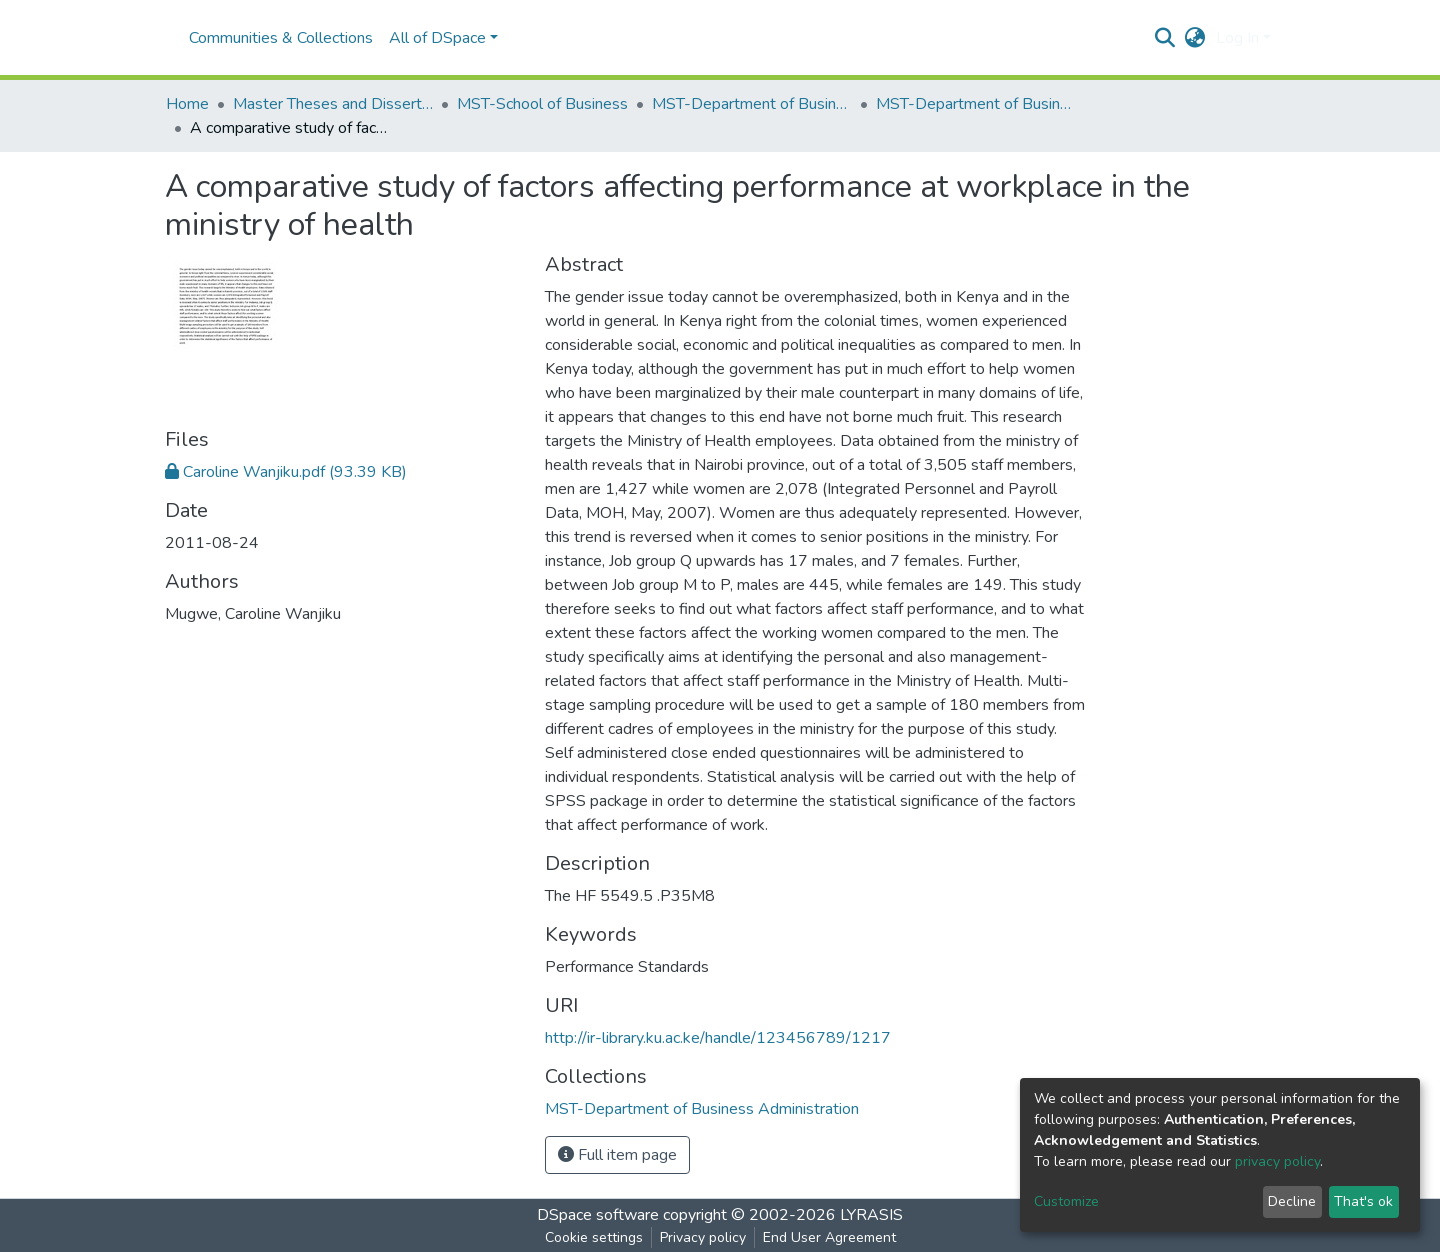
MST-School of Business (542, 104)
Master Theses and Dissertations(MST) (333, 104)
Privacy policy (703, 1237)
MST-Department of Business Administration (752, 104)
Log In (1237, 38)
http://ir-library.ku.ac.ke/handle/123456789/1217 (718, 1038)
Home (187, 104)
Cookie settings (594, 1237)
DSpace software (598, 1215)
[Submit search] (1165, 38)
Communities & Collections (281, 38)
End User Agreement (829, 1237)
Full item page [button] (617, 1155)
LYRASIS (871, 1215)
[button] (1195, 38)
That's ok (1363, 1201)
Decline (1292, 1201)
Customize (1066, 1201)
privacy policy (1277, 1161)
